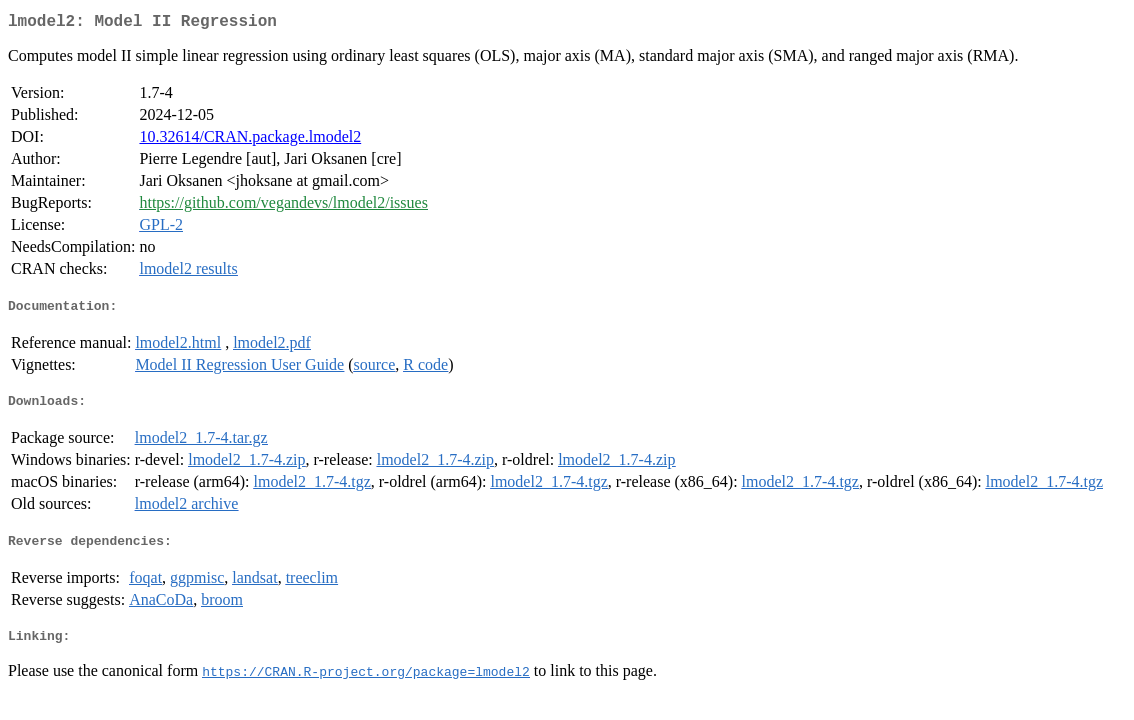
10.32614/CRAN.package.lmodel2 (250, 140)
